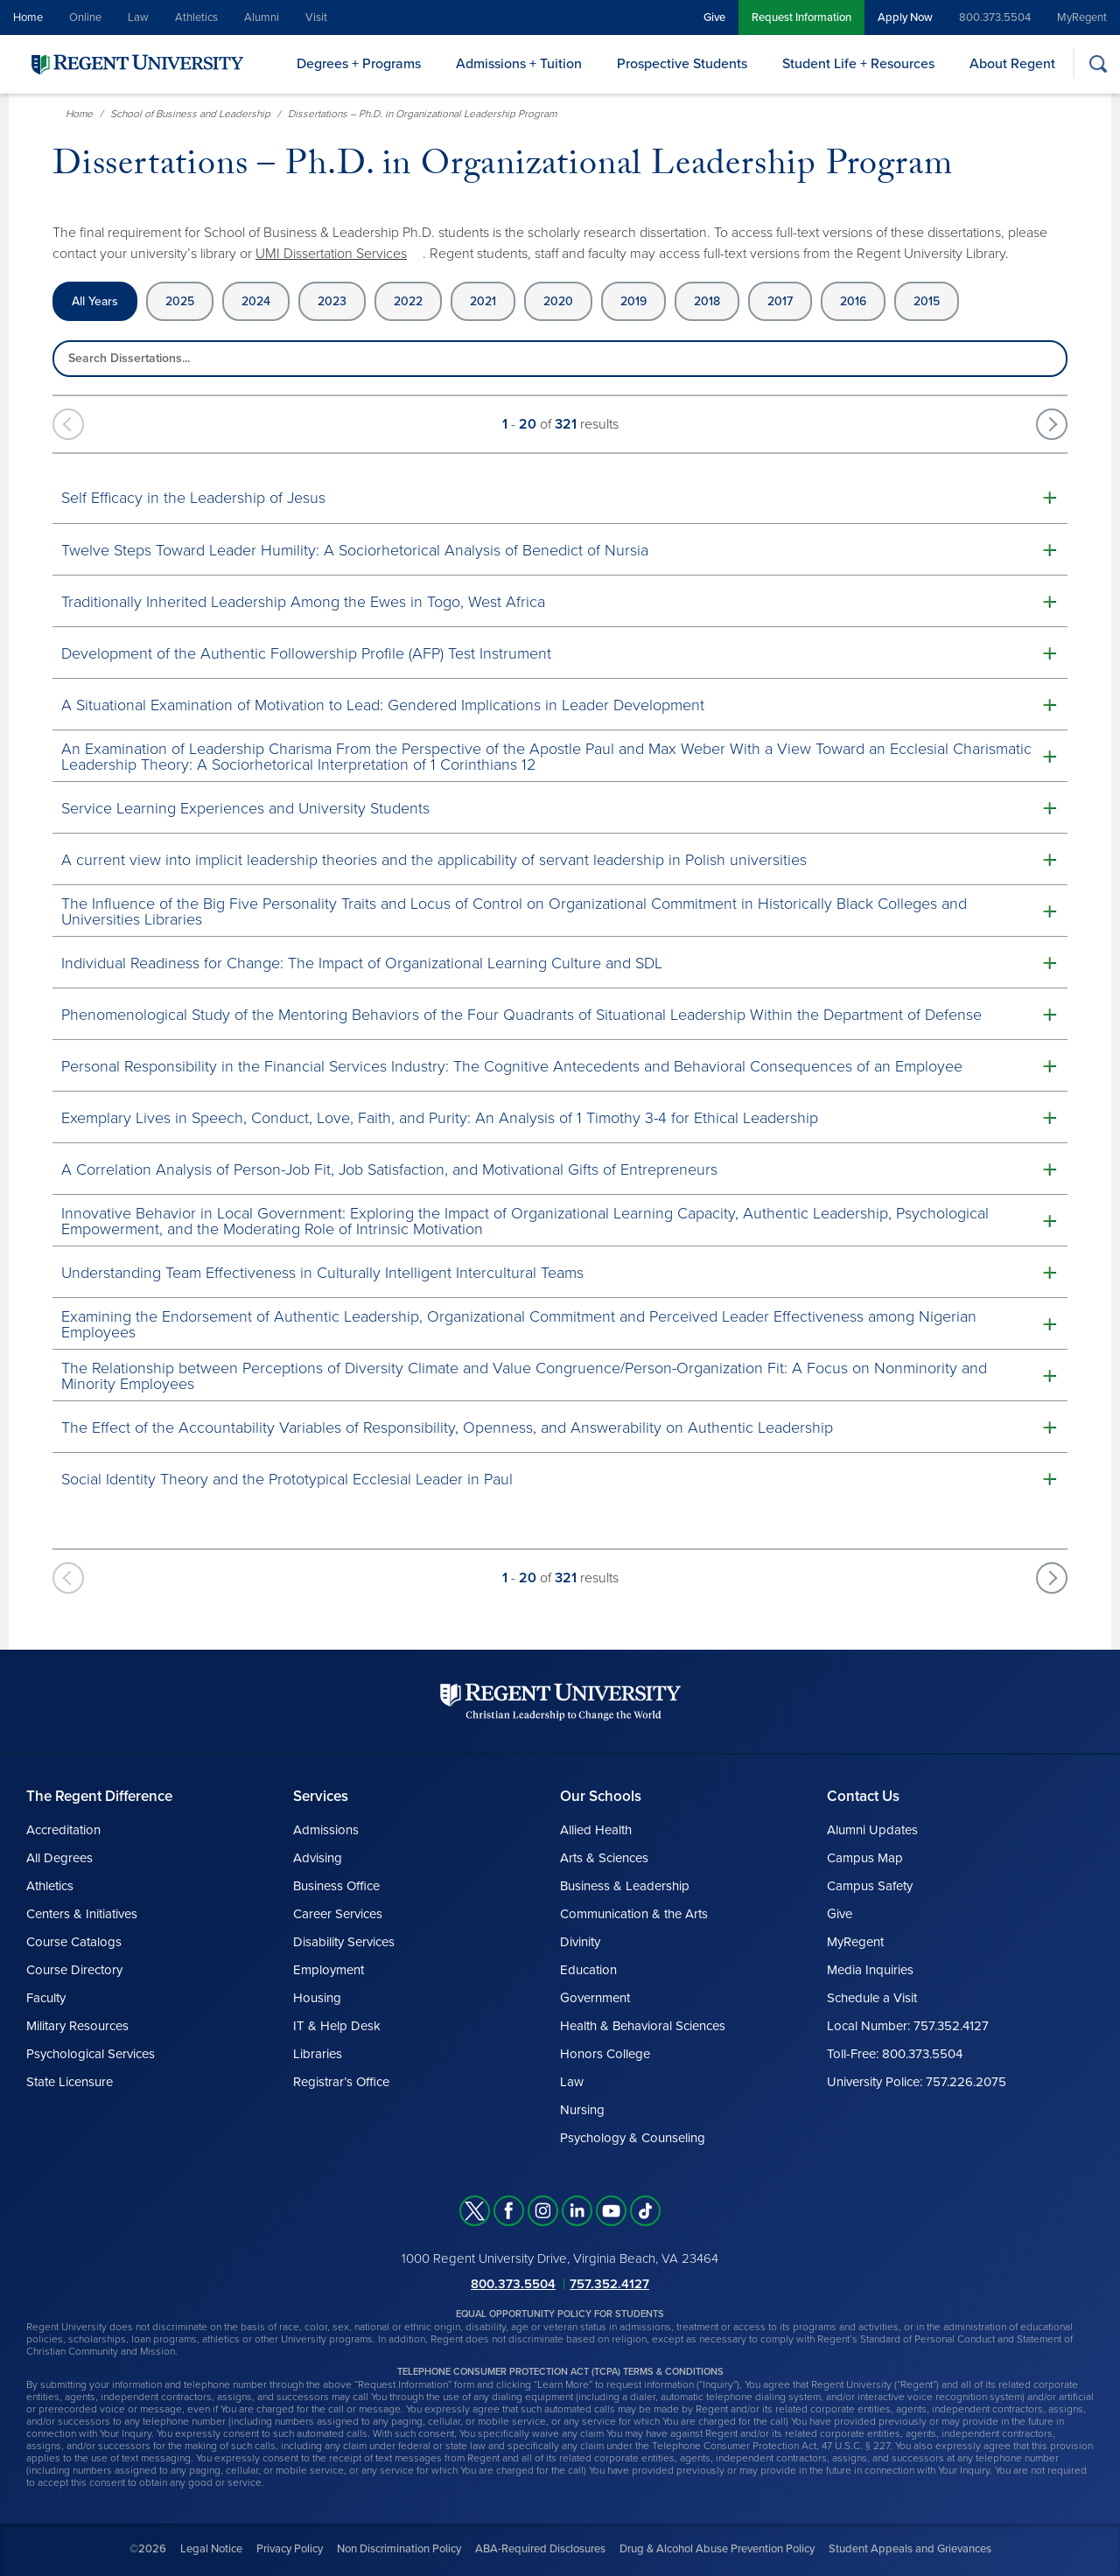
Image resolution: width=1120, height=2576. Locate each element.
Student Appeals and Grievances (910, 2549)
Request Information (801, 17)
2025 (179, 301)
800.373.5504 (995, 17)
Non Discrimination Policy (399, 2549)
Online (85, 17)
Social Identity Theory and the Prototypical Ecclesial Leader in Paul (287, 1479)
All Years (95, 301)
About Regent (1012, 64)
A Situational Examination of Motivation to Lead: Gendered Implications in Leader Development (382, 705)
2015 (927, 301)
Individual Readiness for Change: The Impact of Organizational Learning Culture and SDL (361, 963)
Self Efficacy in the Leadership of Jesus (193, 498)
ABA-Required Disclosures (540, 2549)
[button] (560, 497)
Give (714, 17)
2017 (780, 301)
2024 (256, 301)
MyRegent (1082, 17)
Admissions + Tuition (519, 64)
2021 (483, 301)
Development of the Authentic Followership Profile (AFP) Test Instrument (306, 653)
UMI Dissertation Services (331, 253)
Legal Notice (211, 2549)
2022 (408, 301)
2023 (332, 301)
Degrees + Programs (359, 64)
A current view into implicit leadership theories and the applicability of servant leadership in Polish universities (434, 860)
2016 (853, 301)
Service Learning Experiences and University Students (245, 808)
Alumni (261, 17)
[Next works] (1052, 424)
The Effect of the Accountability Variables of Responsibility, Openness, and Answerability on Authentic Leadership (447, 1427)
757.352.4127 (609, 2284)
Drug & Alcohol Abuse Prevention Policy (717, 2549)
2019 (633, 301)
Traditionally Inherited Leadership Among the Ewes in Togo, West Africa (303, 602)
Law (138, 17)
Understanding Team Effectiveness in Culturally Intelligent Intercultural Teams (322, 1273)
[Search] (1097, 63)
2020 (558, 301)
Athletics (196, 17)
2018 (707, 301)
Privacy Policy (289, 2549)
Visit (316, 17)
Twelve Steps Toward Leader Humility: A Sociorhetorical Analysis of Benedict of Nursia (354, 550)
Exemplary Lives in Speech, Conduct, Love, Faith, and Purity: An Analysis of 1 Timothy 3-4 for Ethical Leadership (439, 1118)
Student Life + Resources (858, 64)
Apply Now (905, 17)
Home (28, 17)
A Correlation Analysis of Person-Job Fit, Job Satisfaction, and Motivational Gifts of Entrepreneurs (389, 1169)
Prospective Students (682, 64)
